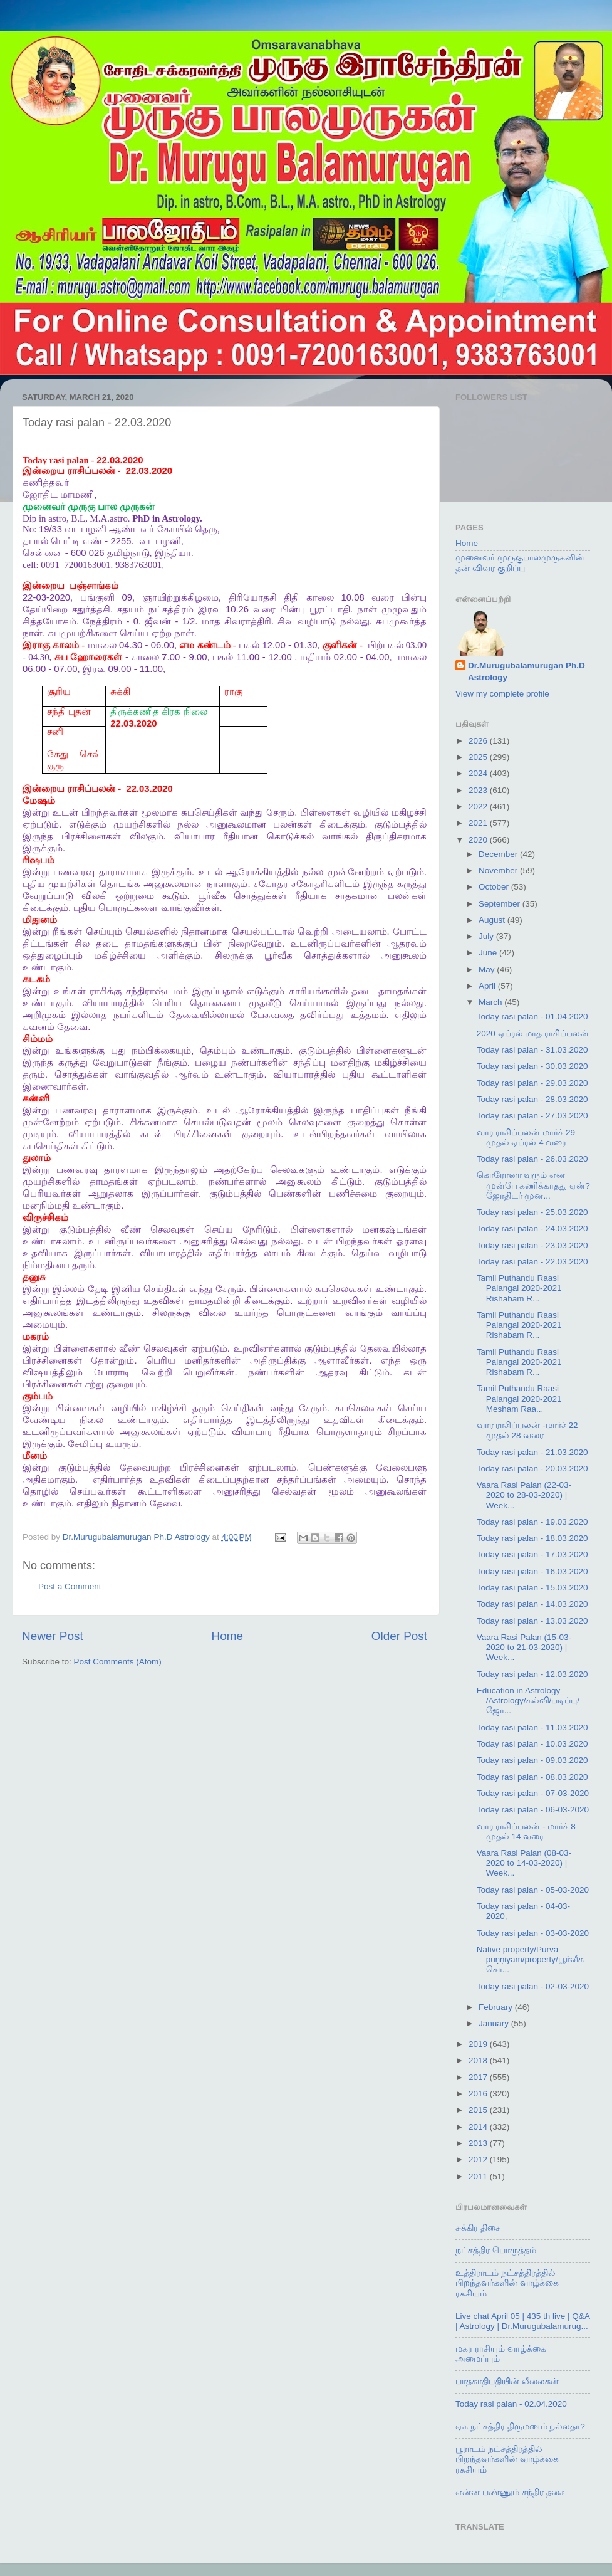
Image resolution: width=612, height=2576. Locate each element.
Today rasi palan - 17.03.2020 (532, 1554)
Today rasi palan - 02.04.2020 (511, 2404)
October (495, 886)
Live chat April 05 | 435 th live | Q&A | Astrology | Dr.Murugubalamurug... (522, 2321)
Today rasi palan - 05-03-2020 (533, 1890)
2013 (479, 2143)
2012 (479, 2159)
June (489, 952)
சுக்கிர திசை (477, 2227)
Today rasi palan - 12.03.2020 (532, 1674)
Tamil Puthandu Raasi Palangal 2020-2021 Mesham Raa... (519, 1398)
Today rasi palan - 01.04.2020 (532, 1016)
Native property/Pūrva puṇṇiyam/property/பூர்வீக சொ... (530, 1959)
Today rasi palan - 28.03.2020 (532, 1099)
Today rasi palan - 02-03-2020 (533, 1986)
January (495, 2023)
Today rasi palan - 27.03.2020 (532, 1115)
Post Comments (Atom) (118, 1661)
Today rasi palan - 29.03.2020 (532, 1083)
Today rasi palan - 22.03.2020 (532, 1261)
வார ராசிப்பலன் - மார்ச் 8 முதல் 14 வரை (526, 1831)
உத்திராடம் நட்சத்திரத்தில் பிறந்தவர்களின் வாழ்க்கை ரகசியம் (507, 2283)
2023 (479, 790)
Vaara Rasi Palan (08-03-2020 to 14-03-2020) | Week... (524, 1863)
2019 (479, 2044)
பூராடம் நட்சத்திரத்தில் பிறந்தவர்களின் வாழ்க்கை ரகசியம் (507, 2459)
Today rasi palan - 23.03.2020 (532, 1245)
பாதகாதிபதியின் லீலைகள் (507, 2381)
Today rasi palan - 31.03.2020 (532, 1049)
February (497, 2007)
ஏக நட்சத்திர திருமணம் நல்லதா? (520, 2426)
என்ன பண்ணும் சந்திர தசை (509, 2492)
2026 (479, 740)
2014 (479, 2127)
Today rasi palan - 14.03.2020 (532, 1604)
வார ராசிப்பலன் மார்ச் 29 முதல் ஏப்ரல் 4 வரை (526, 1137)
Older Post (399, 1636)
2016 (479, 2093)
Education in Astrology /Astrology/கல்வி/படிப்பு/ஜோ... (528, 1700)
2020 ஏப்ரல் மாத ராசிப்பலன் (533, 1033)
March (491, 1002)
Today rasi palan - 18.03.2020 (532, 1538)
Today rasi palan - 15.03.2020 (532, 1587)
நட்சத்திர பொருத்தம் (495, 2250)
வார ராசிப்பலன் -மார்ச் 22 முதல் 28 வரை (527, 1430)
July (487, 936)
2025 (479, 757)
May (488, 969)
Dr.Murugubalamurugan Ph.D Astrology (526, 671)
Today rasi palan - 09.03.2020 (532, 1760)
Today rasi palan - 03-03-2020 (533, 1933)
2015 (479, 2110)
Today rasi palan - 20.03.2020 (532, 1468)
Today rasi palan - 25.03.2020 (532, 1212)
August (493, 920)
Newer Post (52, 1636)
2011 (479, 2176)
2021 (479, 823)
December (499, 854)
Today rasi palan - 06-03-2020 (533, 1809)
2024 (479, 773)
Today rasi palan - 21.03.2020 (532, 1452)
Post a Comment (69, 1586)
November (499, 870)
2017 (479, 2077)
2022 (479, 806)
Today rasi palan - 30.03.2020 (532, 1066)
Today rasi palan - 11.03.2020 (532, 1727)
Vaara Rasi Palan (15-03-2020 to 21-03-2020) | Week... (524, 1647)
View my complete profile (502, 693)
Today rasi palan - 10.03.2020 (532, 1743)
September (500, 903)
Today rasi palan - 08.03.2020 (532, 1777)
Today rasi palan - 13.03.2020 (532, 1621)
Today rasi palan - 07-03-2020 (533, 1793)
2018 (479, 2060)
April (488, 986)
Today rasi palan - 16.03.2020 (532, 1571)
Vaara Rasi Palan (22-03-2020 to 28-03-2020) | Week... (524, 1495)
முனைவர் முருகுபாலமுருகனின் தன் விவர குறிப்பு (519, 562)
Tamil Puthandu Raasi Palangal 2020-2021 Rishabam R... (519, 1288)
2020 (479, 839)
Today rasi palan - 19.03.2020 (532, 1522)
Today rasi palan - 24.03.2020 (532, 1228)
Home (227, 1636)
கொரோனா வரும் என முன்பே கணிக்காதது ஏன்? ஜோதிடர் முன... (533, 1185)
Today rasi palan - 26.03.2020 (532, 1159)
